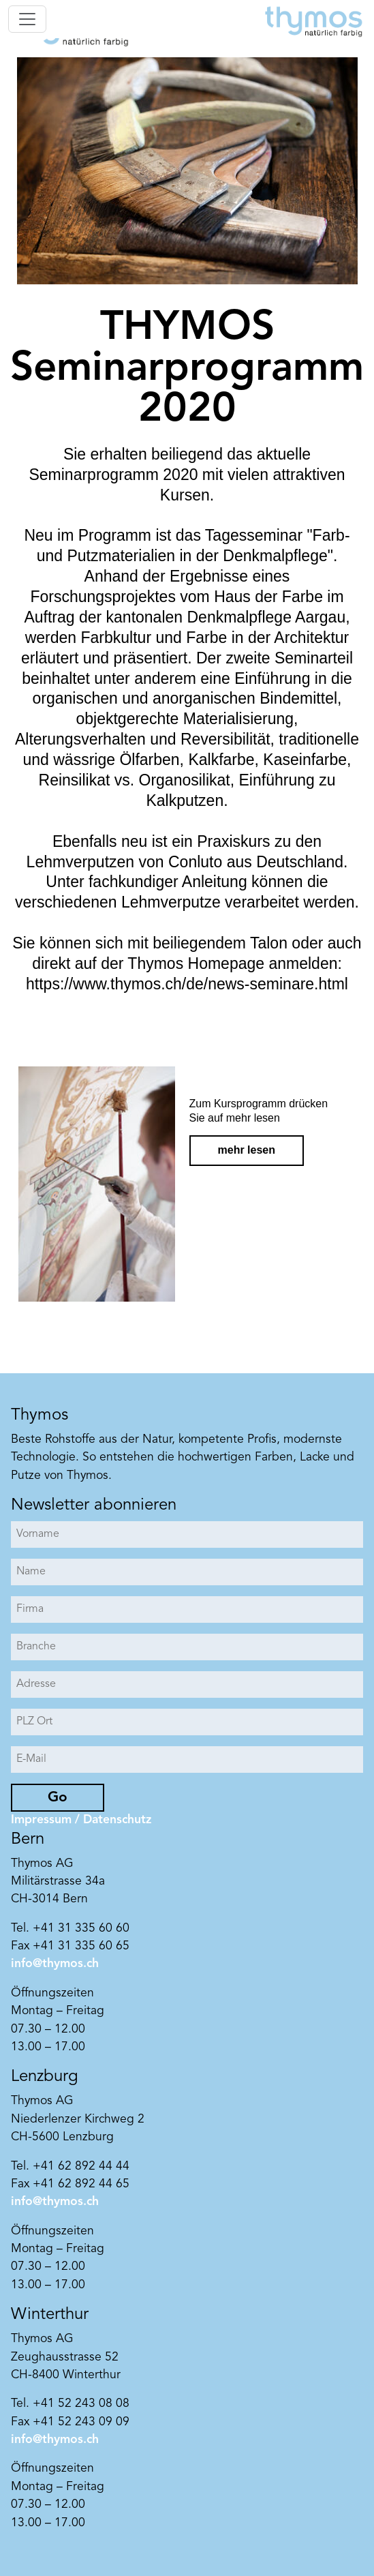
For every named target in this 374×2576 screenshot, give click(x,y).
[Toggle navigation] (27, 19)
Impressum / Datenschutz (81, 1820)
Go (57, 1798)
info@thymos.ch (55, 1964)
